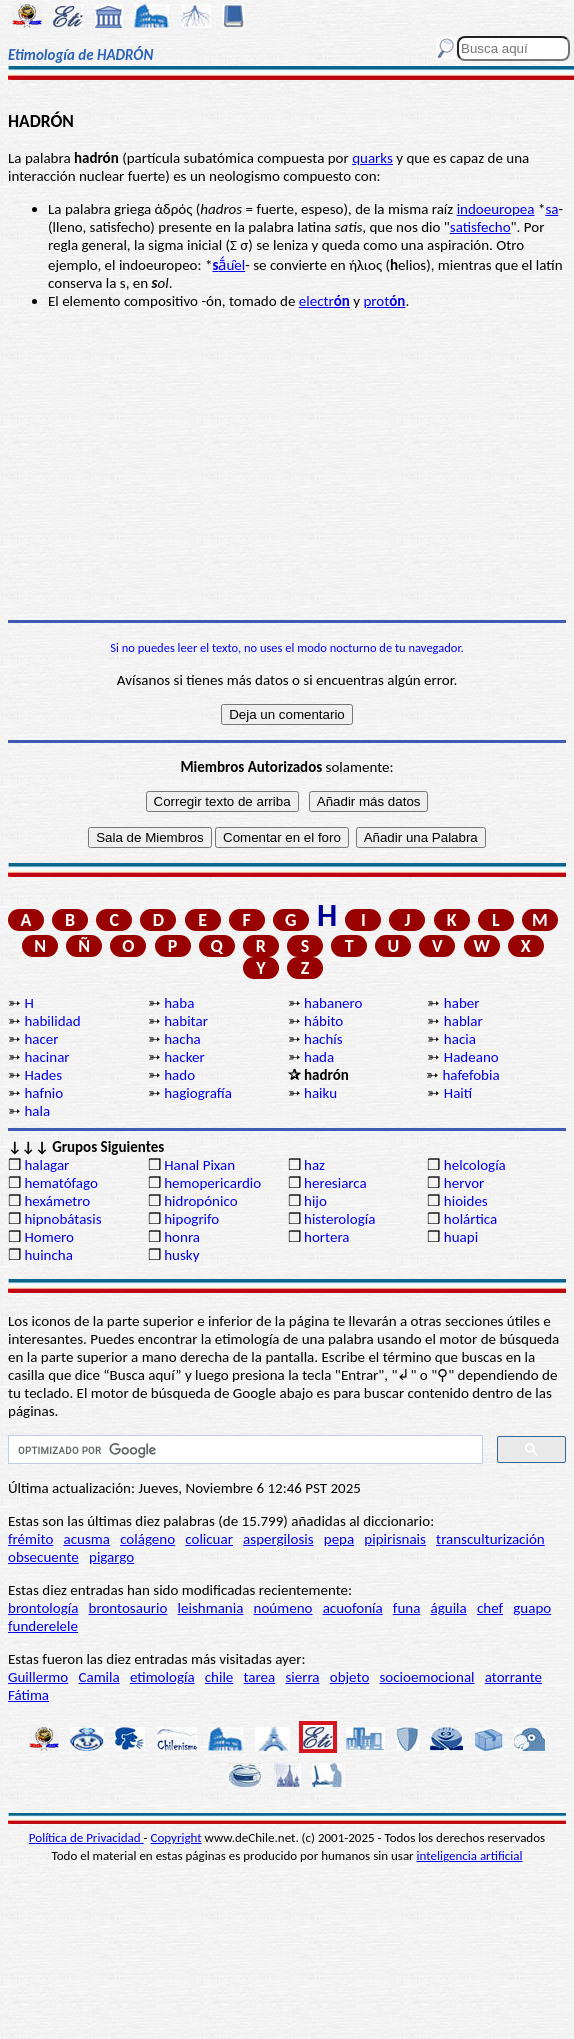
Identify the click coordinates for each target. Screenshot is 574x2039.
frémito (30, 1539)
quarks (372, 158)
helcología (475, 1165)
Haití (458, 1093)
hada (319, 1057)
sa (551, 209)
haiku (320, 1093)
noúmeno (283, 1608)
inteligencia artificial (470, 1855)
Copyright (176, 1837)
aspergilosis (278, 1539)
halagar (46, 1165)
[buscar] (243, 1450)
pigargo (111, 1557)
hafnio (43, 1093)
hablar (463, 1021)
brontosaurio (128, 1608)
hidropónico (200, 1201)
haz (314, 1165)
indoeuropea (496, 209)
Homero (49, 1237)
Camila (98, 1677)
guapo (532, 1608)
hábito (323, 1021)
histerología (339, 1219)
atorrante (513, 1677)
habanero (333, 1003)
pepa (339, 1539)
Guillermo (38, 1677)
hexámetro (57, 1201)
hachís (323, 1039)
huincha (48, 1255)
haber (462, 1003)
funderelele (43, 1626)
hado (179, 1075)
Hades (43, 1075)
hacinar (46, 1057)
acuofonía (353, 1608)
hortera (326, 1237)
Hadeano (471, 1057)
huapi (461, 1237)
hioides (466, 1201)
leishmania (211, 1608)
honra (182, 1237)
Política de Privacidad (86, 1837)
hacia (460, 1039)
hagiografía (198, 1093)
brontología (43, 1608)
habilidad (52, 1021)
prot (384, 301)
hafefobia (470, 1075)
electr (324, 301)
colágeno (147, 1539)
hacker (184, 1057)
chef (490, 1608)
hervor (464, 1183)
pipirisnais (395, 1539)
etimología (162, 1677)
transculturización (490, 1539)
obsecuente (43, 1557)
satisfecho (480, 227)
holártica (470, 1219)
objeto (350, 1677)
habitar (186, 1021)
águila (449, 1608)
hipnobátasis (62, 1219)
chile (219, 1677)
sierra (302, 1677)
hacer (41, 1039)
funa (407, 1608)
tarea (260, 1677)
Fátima (28, 1695)
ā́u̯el (228, 265)
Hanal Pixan (199, 1165)
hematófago (61, 1183)
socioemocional (426, 1677)
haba (179, 1003)
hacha (182, 1039)
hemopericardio (212, 1183)
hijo (315, 1201)
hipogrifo (191, 1219)
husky (181, 1255)
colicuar (209, 1539)
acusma (86, 1539)
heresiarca (335, 1183)
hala (37, 1111)
